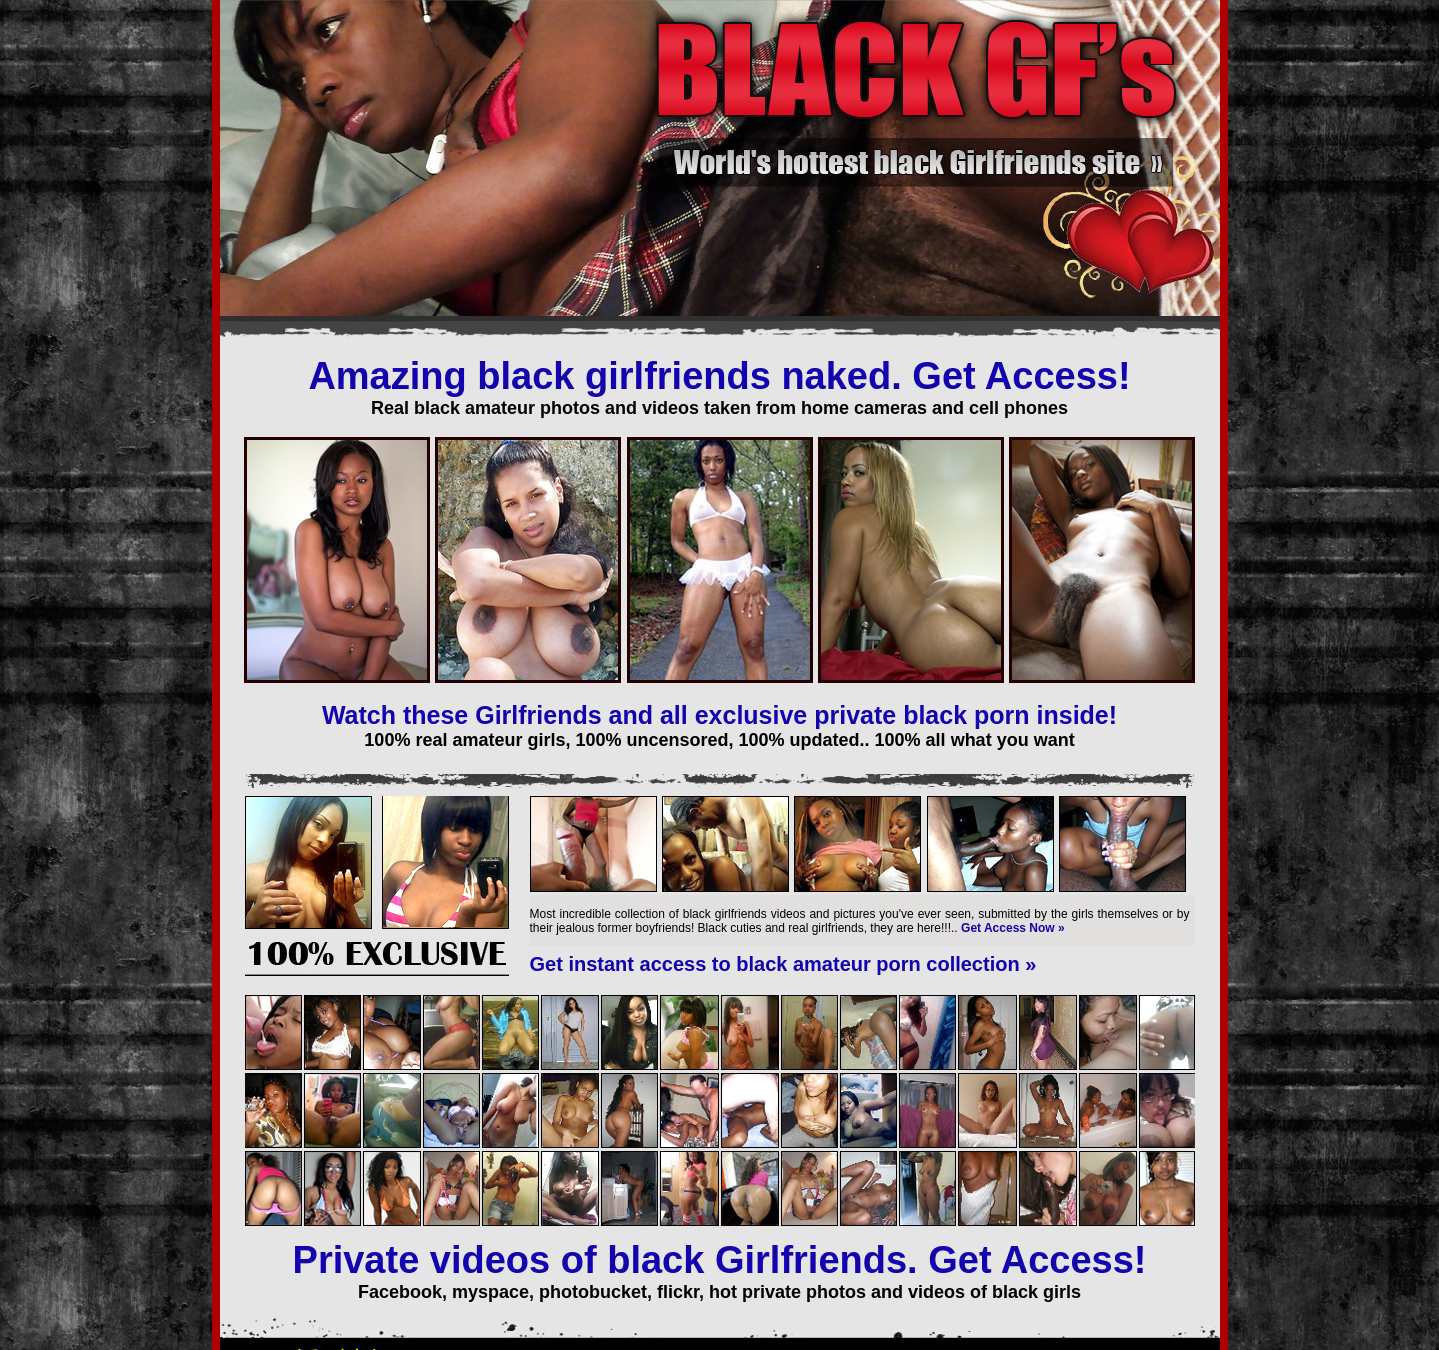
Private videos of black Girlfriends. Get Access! (720, 1260)
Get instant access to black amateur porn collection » (783, 964)
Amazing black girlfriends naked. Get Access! (719, 376)
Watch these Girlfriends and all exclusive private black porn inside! (719, 715)
